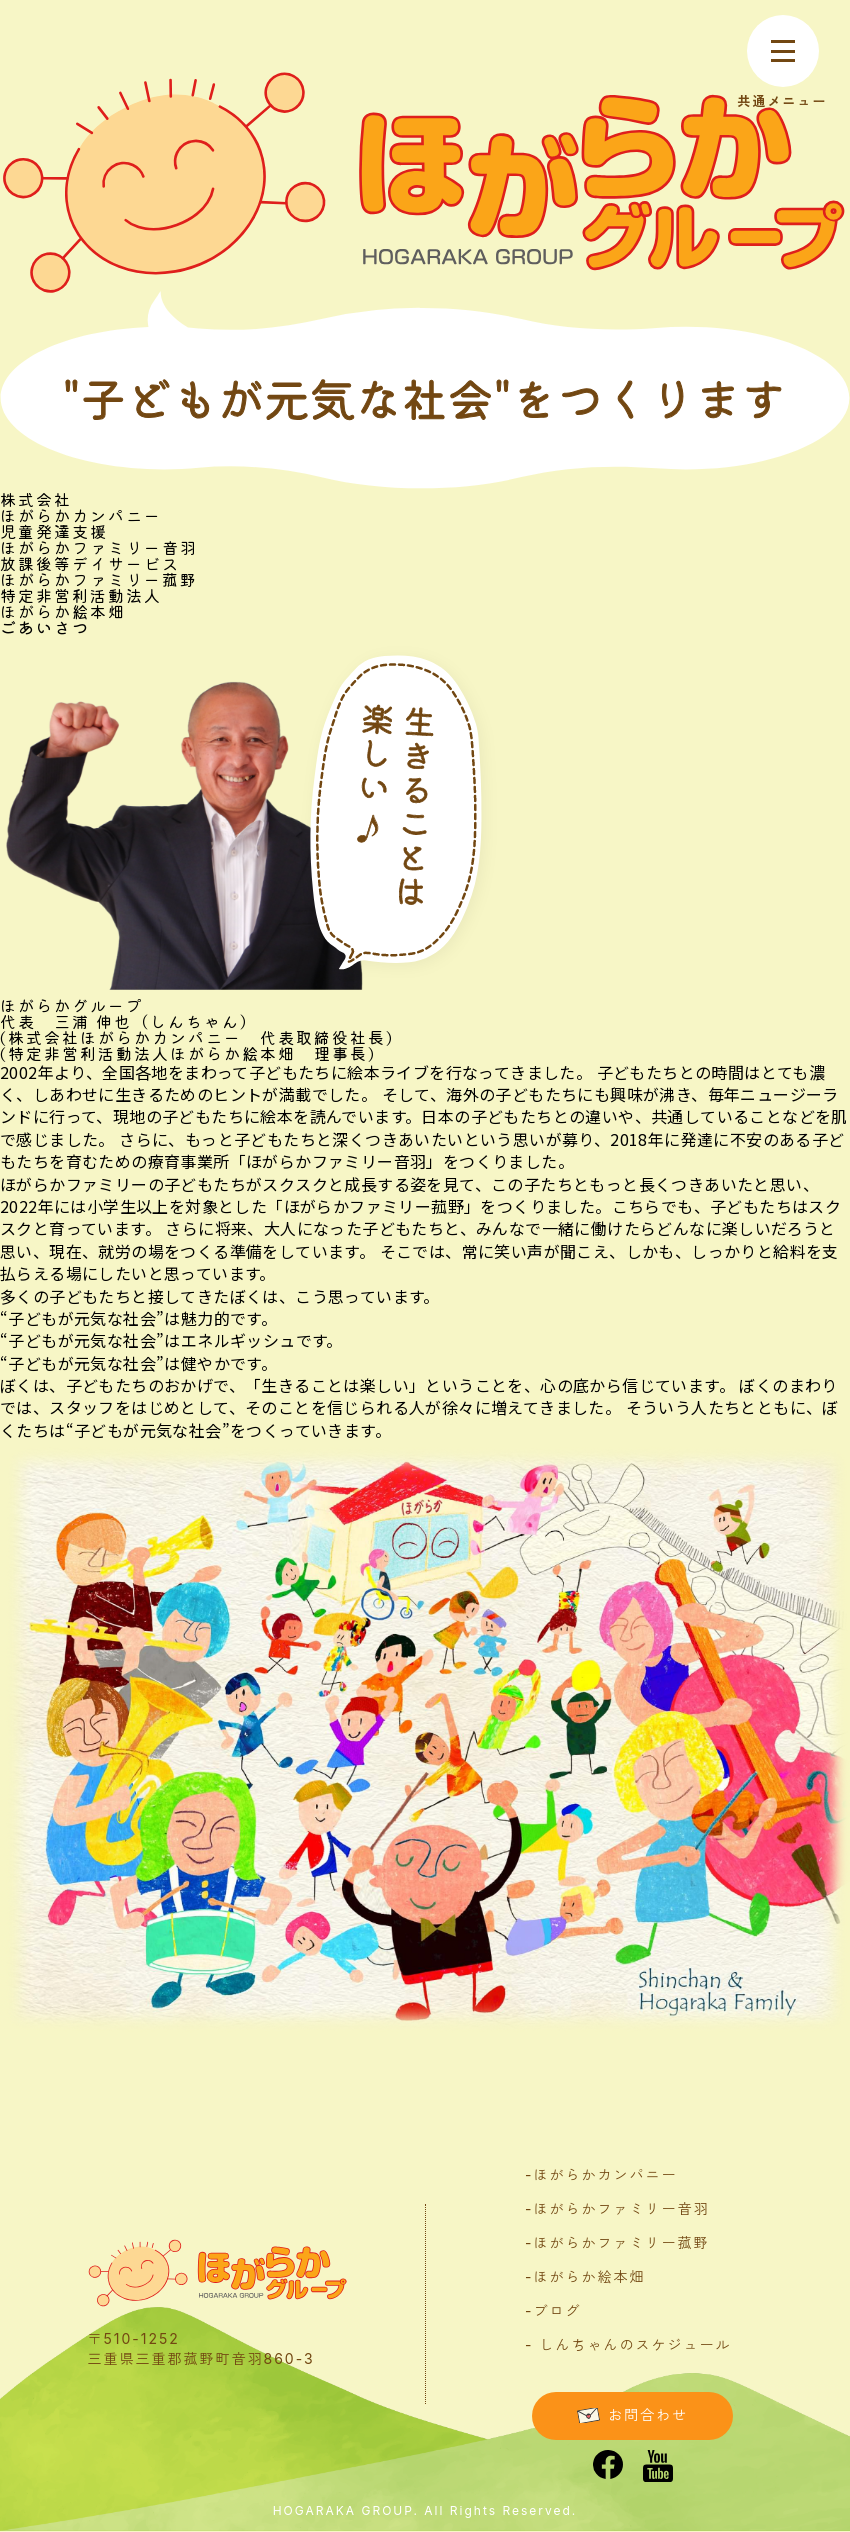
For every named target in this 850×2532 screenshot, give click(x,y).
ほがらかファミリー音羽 (621, 2208)
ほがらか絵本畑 (589, 2276)
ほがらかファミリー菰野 (621, 2242)
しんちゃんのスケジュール (635, 2344)
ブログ (557, 2310)
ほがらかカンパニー (605, 2174)
